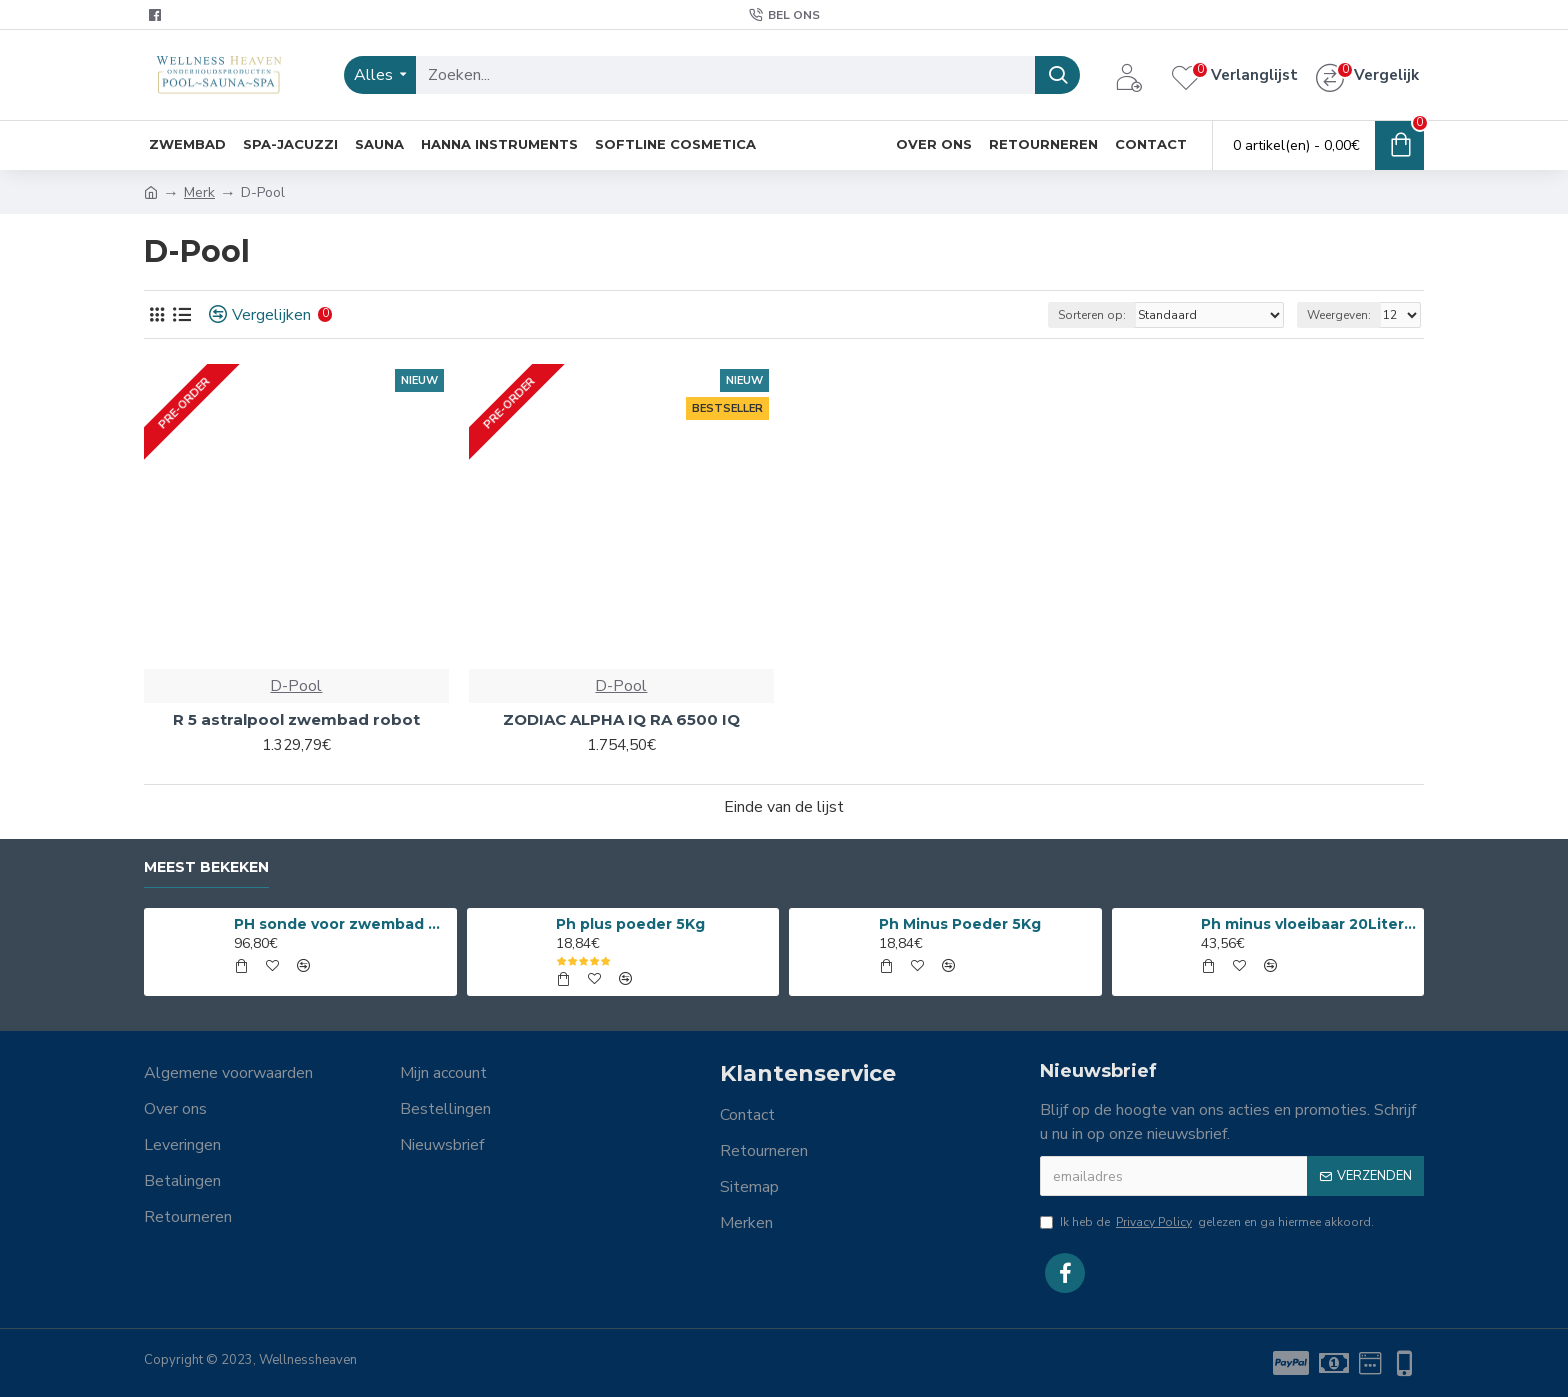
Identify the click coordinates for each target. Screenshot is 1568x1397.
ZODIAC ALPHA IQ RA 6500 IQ (621, 719)
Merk (199, 192)
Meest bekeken (206, 867)
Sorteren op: (1092, 315)
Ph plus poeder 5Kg (630, 924)
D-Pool (296, 686)
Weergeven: (1339, 315)
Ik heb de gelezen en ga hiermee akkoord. (1207, 1222)
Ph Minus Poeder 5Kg (960, 924)
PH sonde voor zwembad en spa (342, 924)
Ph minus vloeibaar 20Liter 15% (1309, 924)
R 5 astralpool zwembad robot (296, 719)
